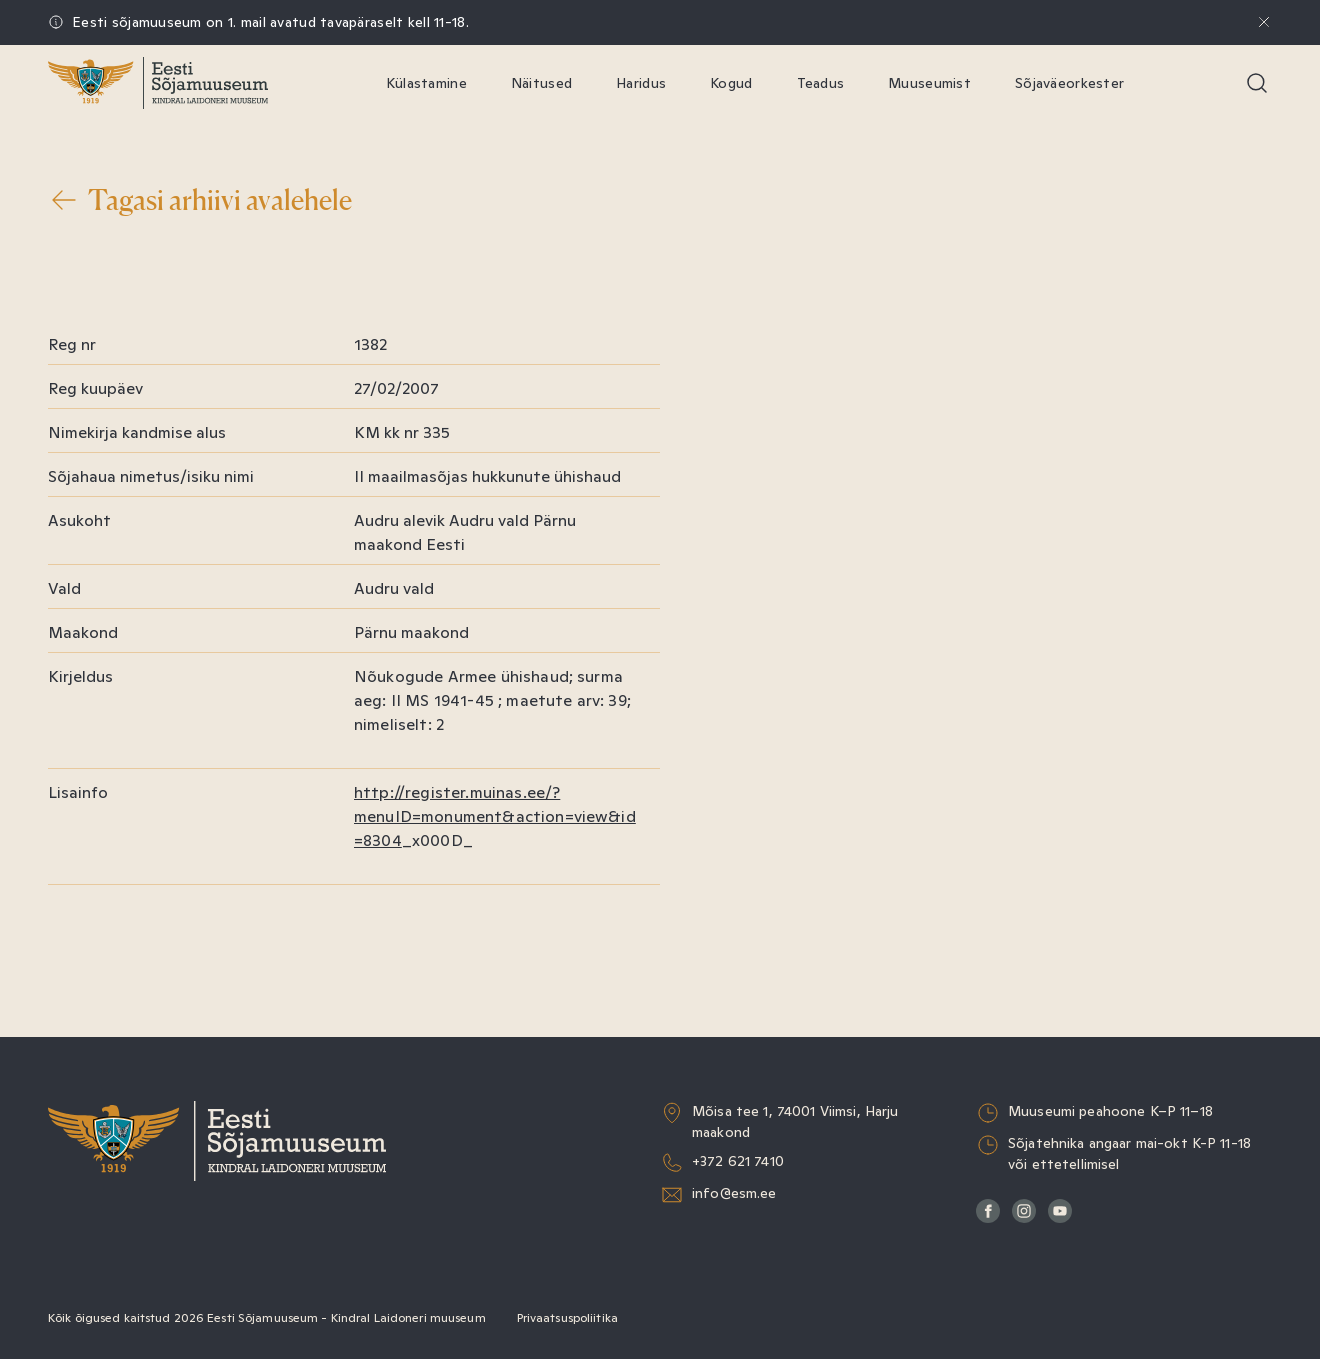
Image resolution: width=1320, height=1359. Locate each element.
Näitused (541, 83)
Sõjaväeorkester (1069, 83)
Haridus (641, 83)
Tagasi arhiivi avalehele (200, 200)
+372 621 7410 (738, 1161)
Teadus (821, 83)
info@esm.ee (734, 1193)
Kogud (731, 83)
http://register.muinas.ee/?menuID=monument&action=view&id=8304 (495, 816)
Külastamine (426, 83)
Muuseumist (929, 83)
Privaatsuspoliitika (567, 1318)
